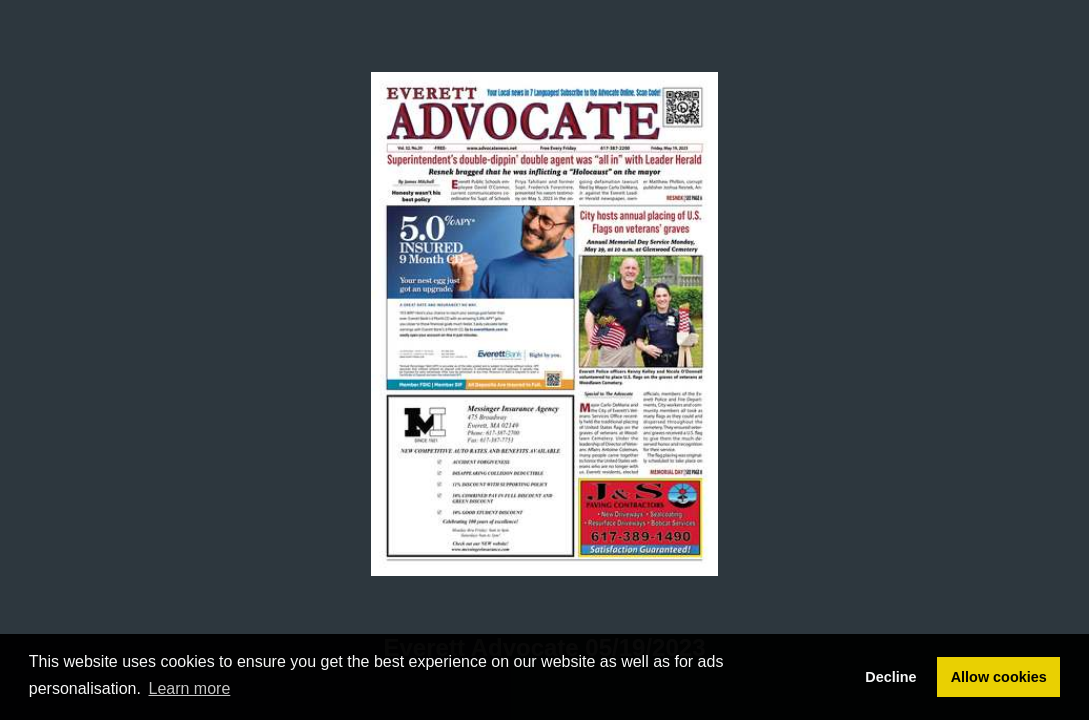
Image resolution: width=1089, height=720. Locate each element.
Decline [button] (890, 677)
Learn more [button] (190, 688)
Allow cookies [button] (999, 677)
